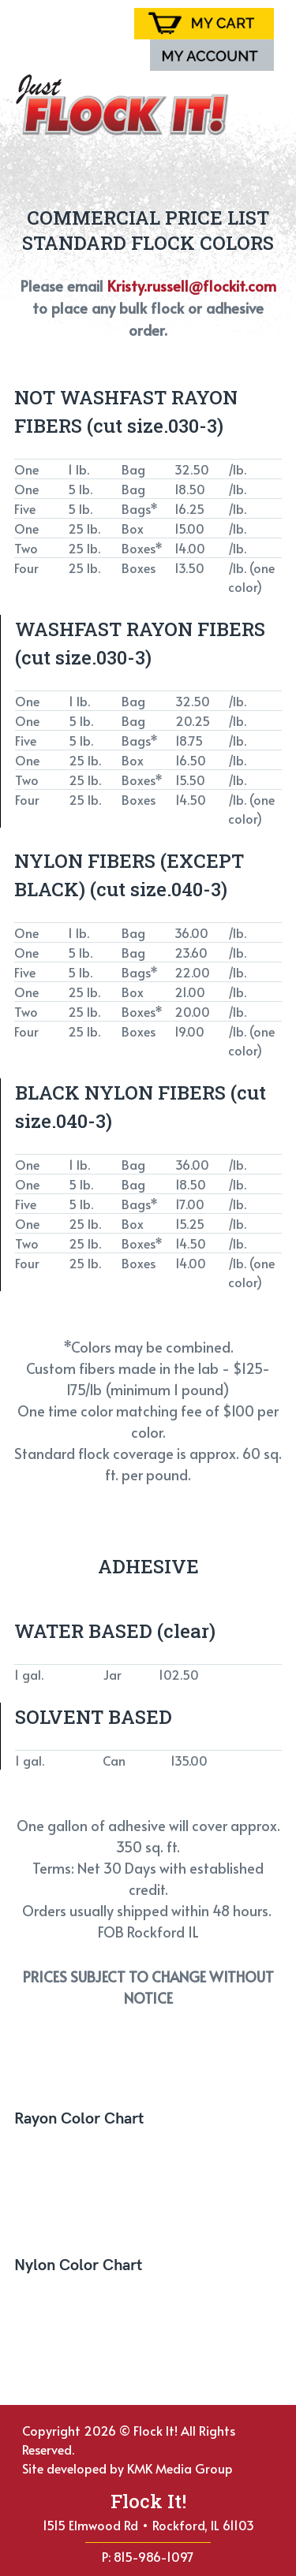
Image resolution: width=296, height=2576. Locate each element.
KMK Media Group (180, 2468)
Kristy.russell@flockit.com (191, 285)
